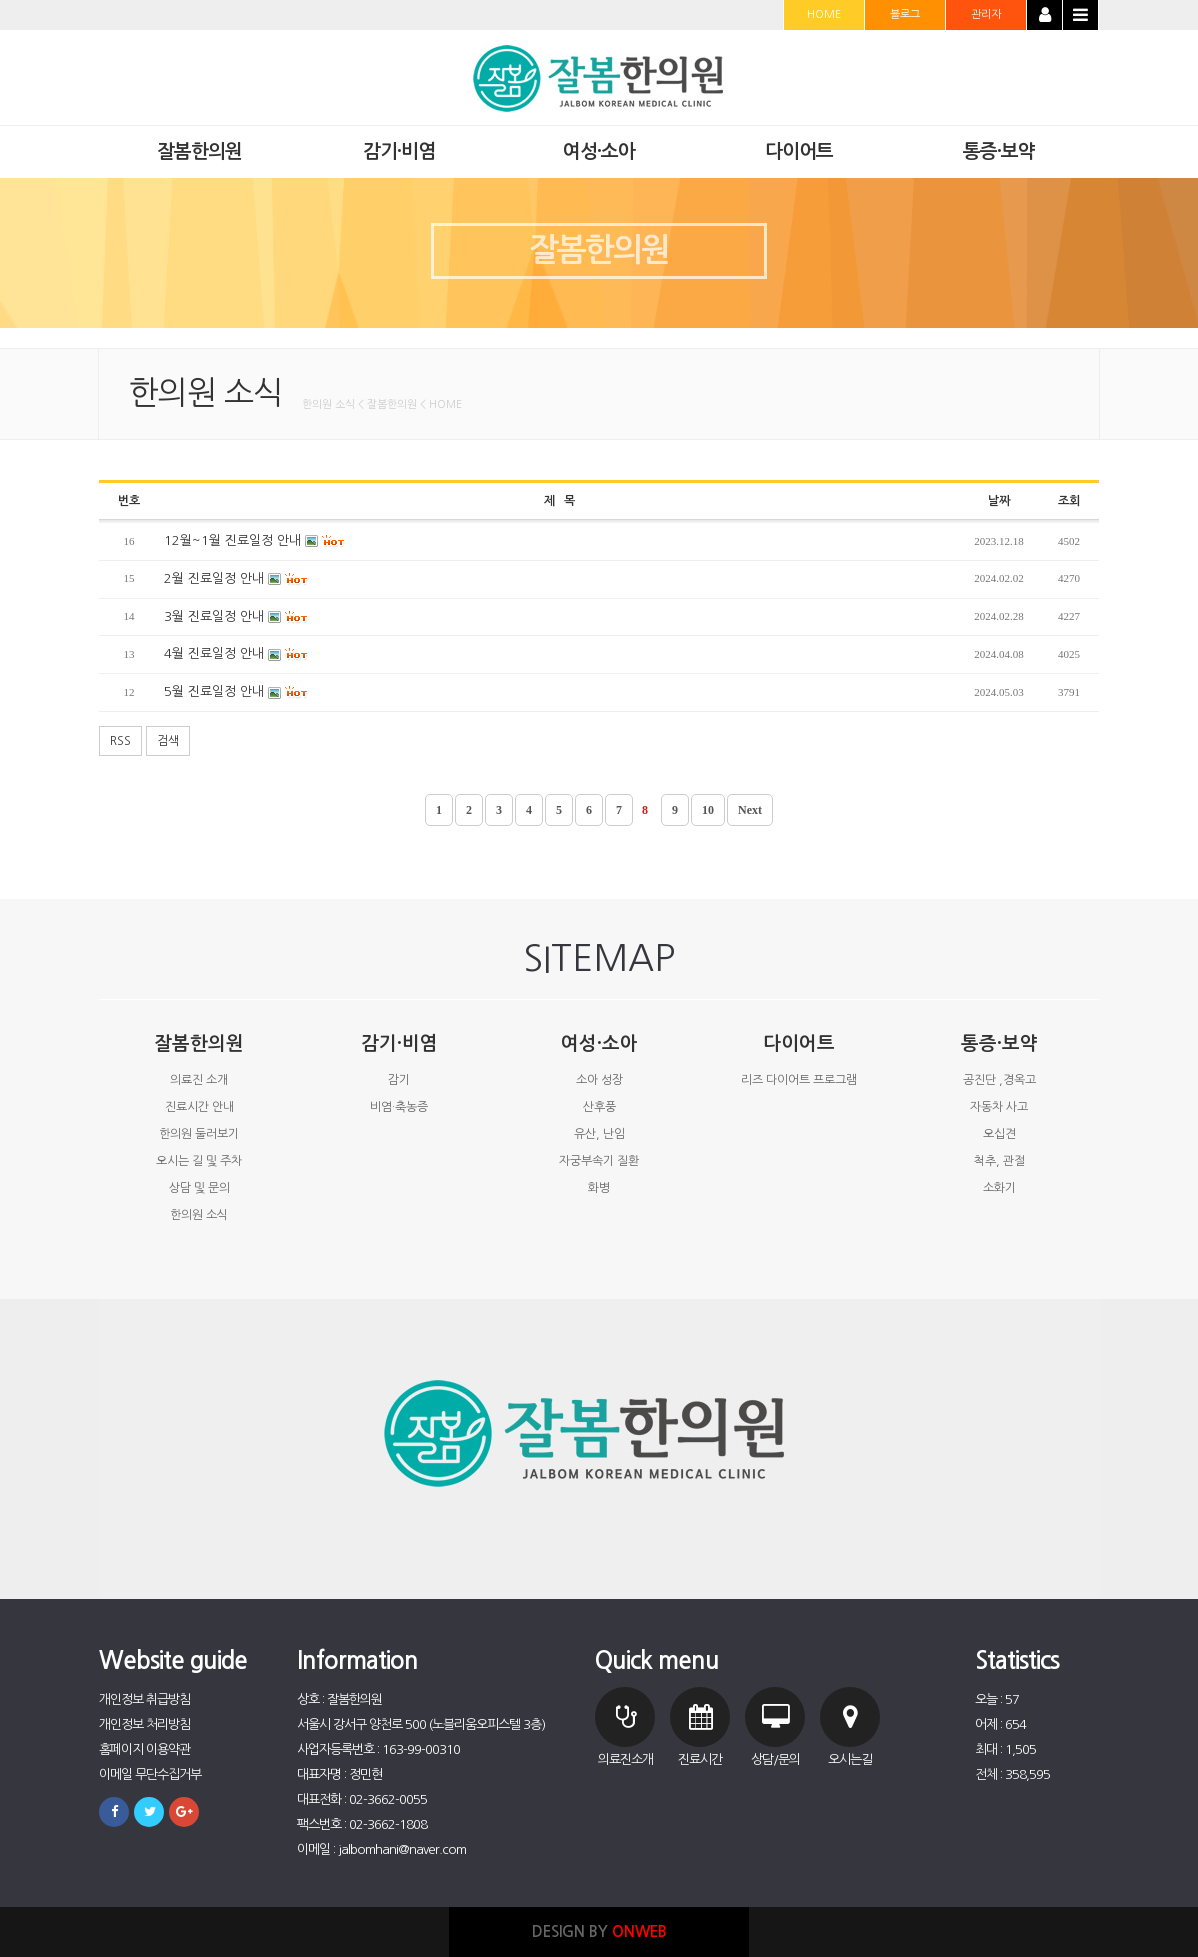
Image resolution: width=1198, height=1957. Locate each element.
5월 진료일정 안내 (236, 692)
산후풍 (599, 1107)
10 (708, 810)
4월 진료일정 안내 (236, 654)
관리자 (986, 14)
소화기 (999, 1188)
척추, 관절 (999, 1161)
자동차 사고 (999, 1107)
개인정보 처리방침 (144, 1724)
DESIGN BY (599, 1931)
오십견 (999, 1134)
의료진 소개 (199, 1080)
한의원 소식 (199, 1215)
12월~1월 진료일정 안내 (255, 541)
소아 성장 (599, 1080)
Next (750, 810)
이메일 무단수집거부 (150, 1774)
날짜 (999, 501)
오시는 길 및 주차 (199, 1161)
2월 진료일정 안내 (236, 579)
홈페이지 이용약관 (144, 1749)
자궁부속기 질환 (599, 1161)
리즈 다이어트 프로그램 (799, 1080)
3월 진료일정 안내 (236, 617)
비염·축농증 (399, 1107)
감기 (399, 1080)
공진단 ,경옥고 (999, 1080)
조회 (1069, 501)
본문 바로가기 (0, 0)
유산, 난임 (599, 1134)
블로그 (905, 14)
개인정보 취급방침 (144, 1699)
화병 (599, 1188)
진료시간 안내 (199, 1107)
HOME (824, 14)
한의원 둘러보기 (199, 1134)
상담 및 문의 (199, 1188)
